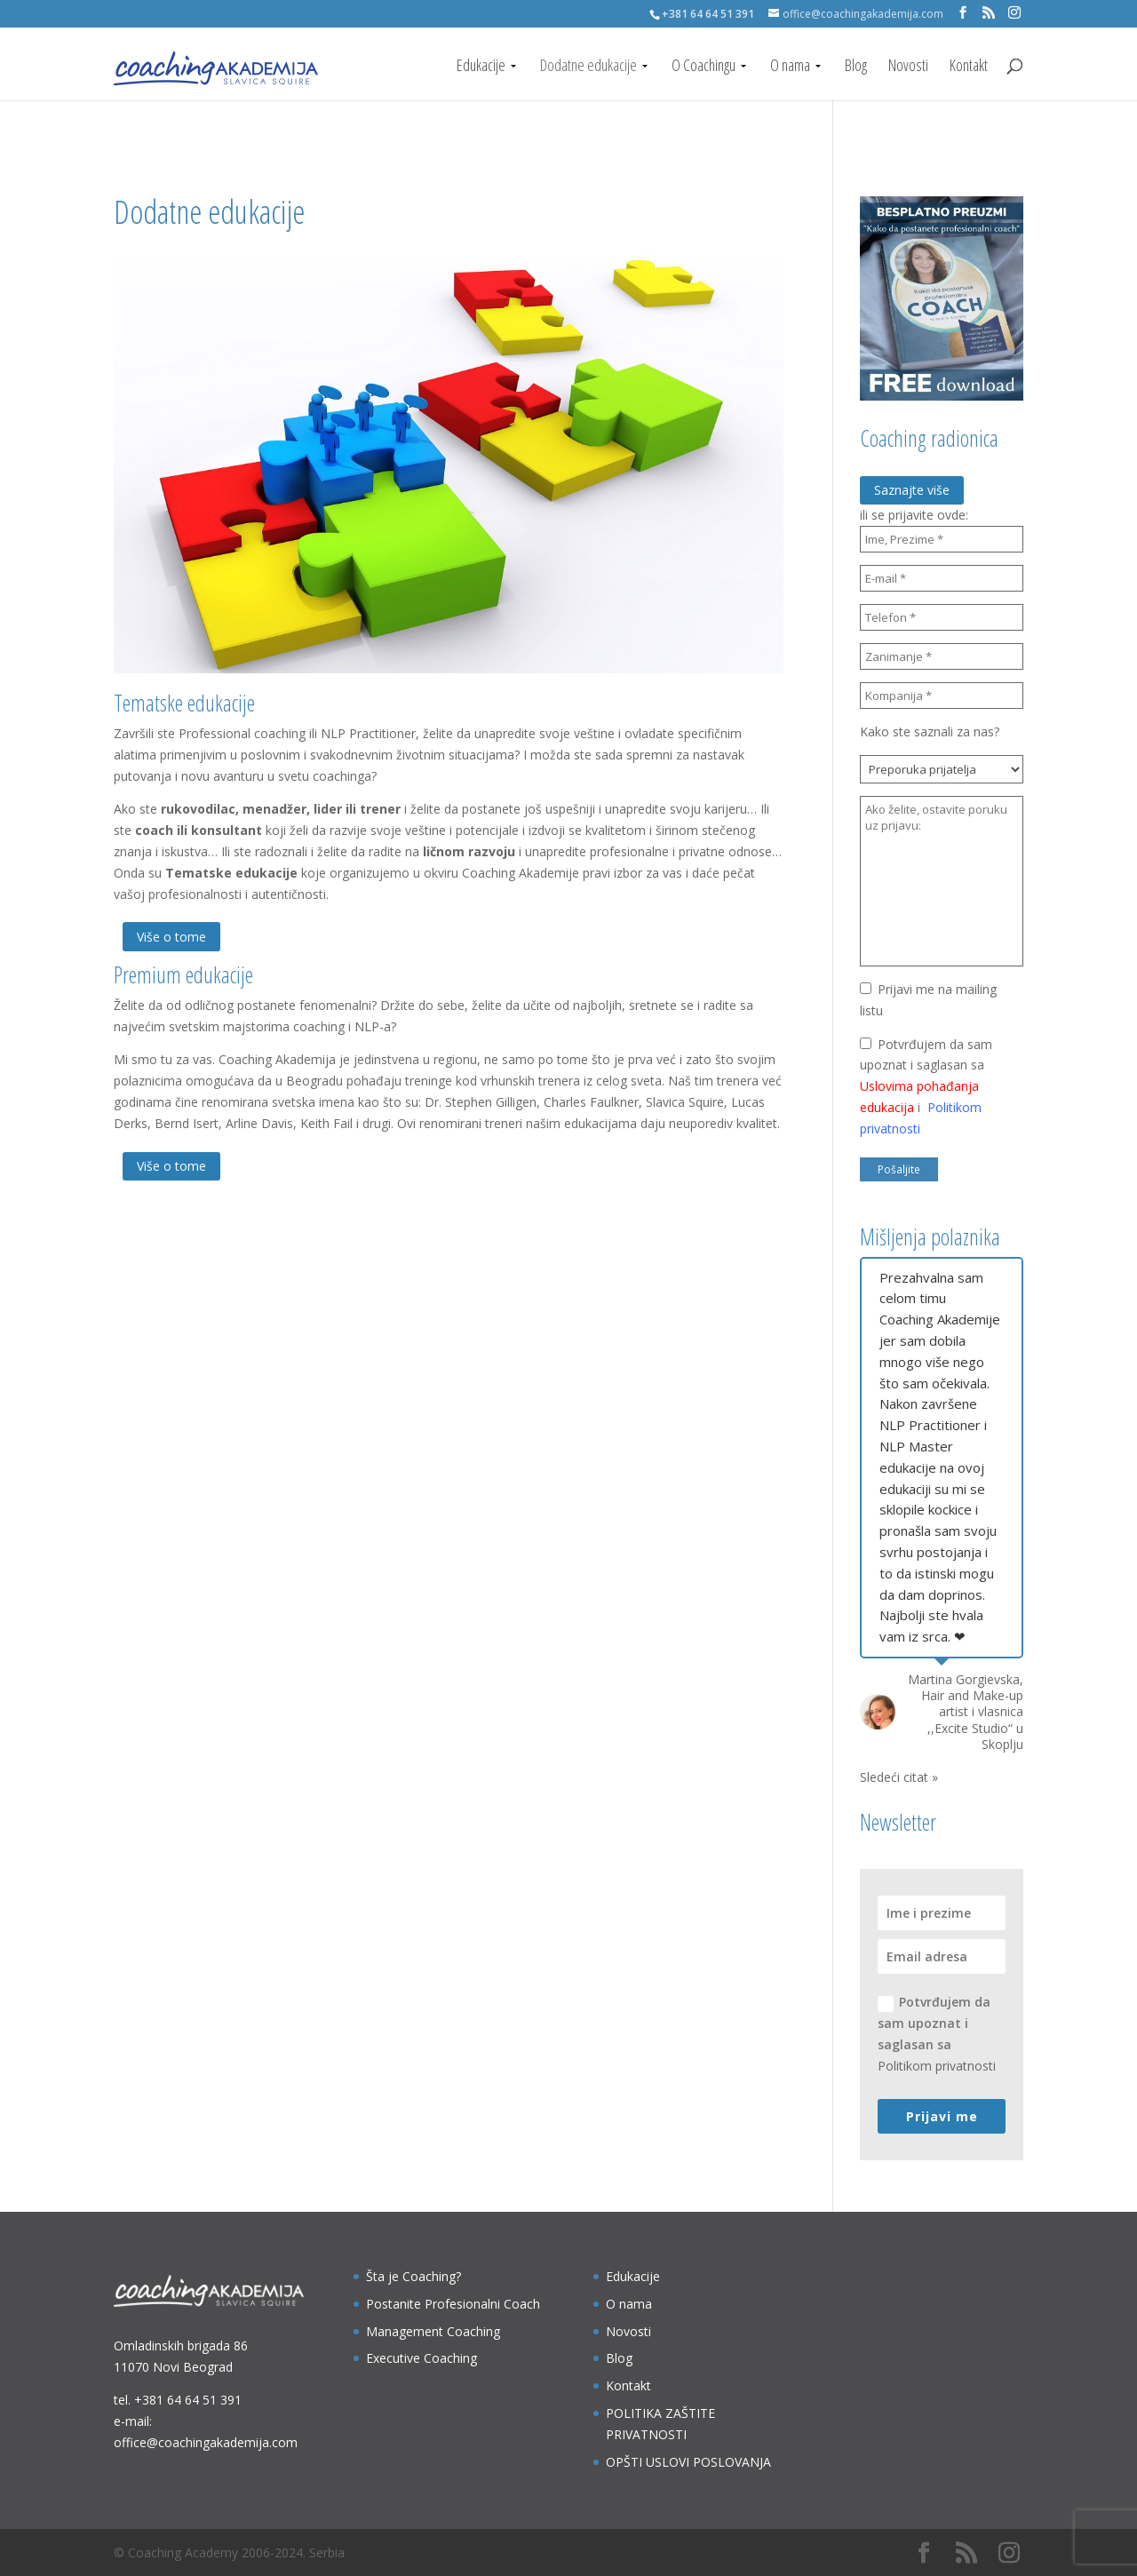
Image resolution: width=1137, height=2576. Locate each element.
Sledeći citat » (899, 1777)
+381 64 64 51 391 (188, 2399)
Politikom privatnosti (937, 2065)
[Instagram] (1014, 13)
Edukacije (481, 67)
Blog (856, 67)
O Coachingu (703, 67)
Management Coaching (433, 2331)
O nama (790, 67)
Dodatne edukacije (588, 67)
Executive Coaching (421, 2357)
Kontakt (969, 67)
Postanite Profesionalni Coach (453, 2303)
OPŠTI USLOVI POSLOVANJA (688, 2461)
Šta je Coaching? (413, 2276)
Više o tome (171, 936)
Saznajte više (912, 489)
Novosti (908, 67)
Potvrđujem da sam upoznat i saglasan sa (937, 2033)
